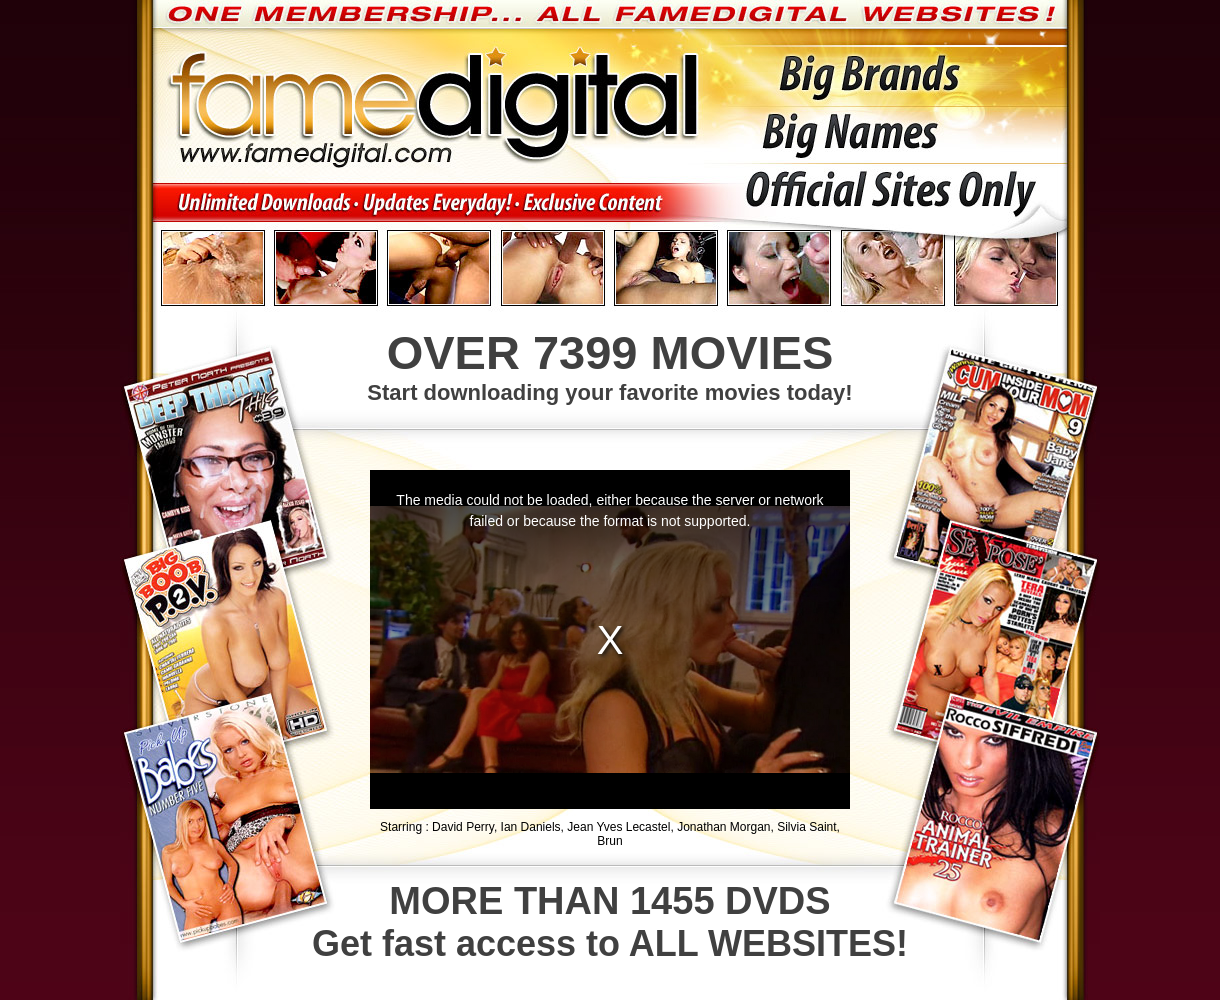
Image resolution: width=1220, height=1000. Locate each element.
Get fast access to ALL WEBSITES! (610, 922)
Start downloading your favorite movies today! (610, 365)
